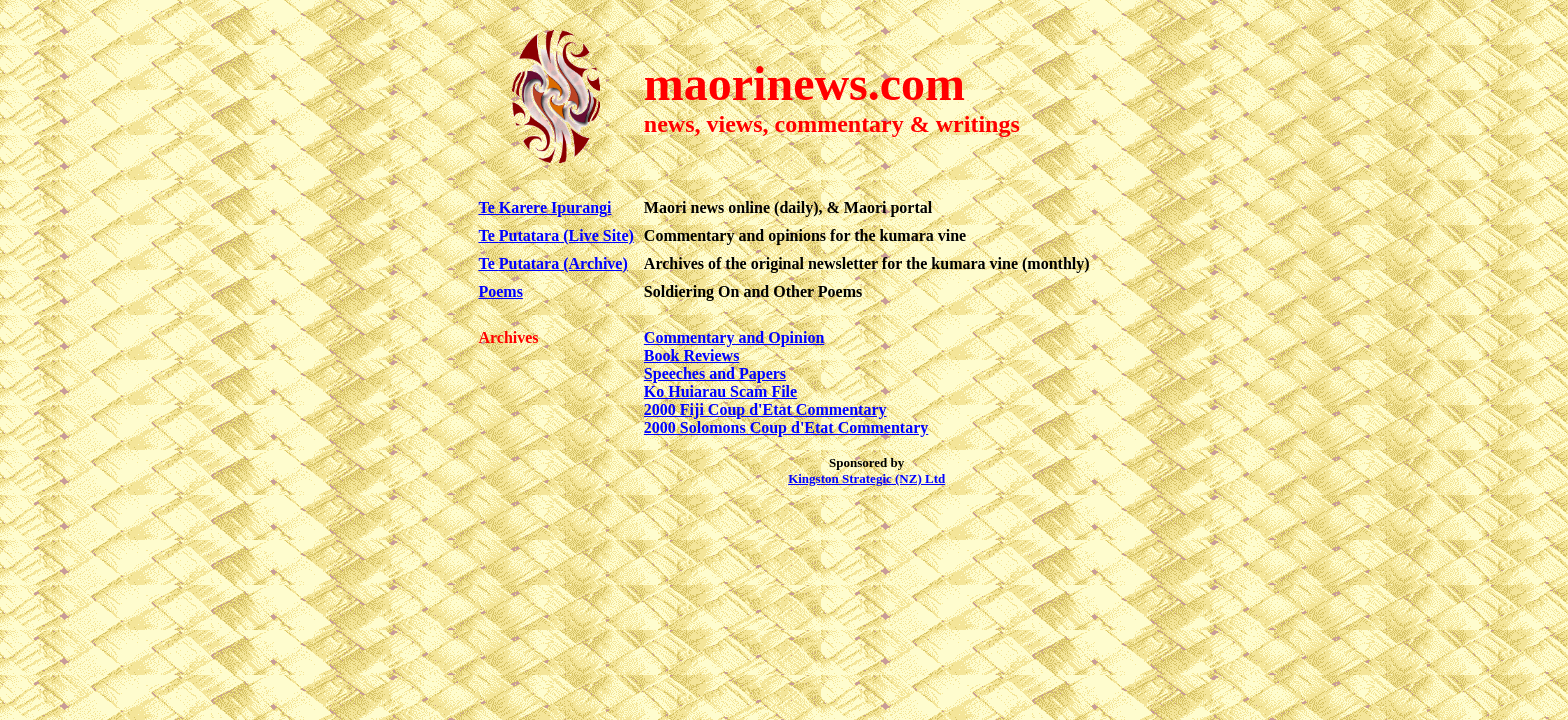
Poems (500, 291)
